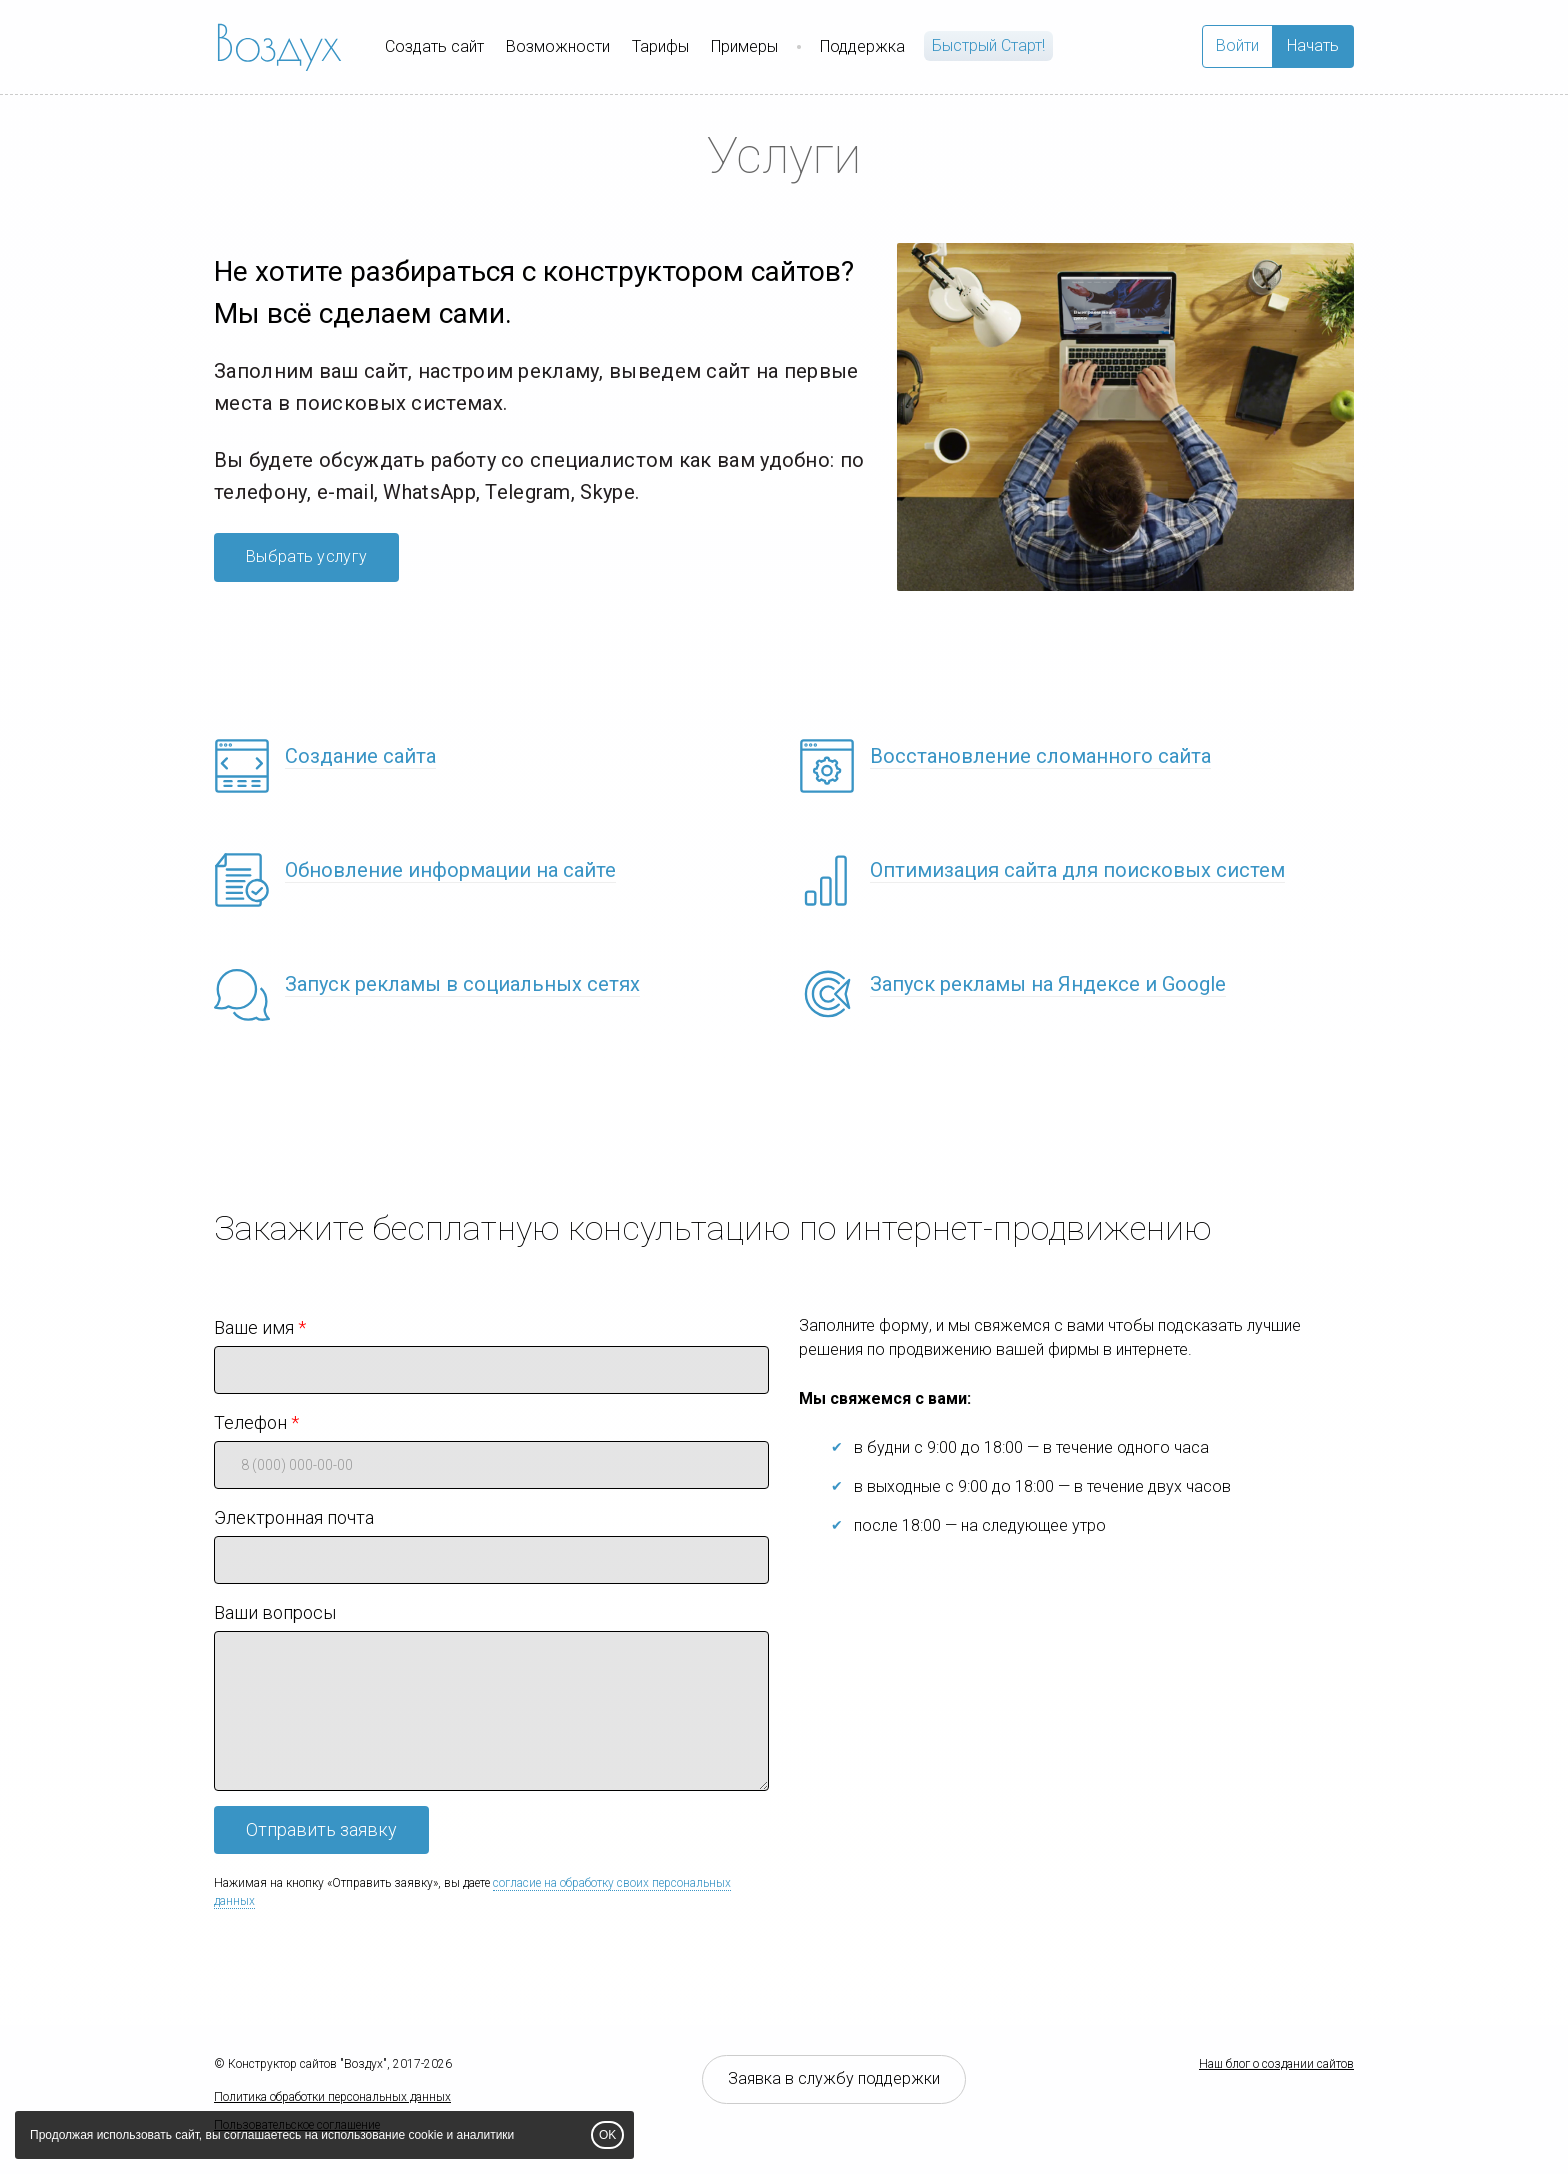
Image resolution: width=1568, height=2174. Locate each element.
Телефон (250, 1422)
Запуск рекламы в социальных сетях (462, 984)
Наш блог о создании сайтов (1276, 2064)
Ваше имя (254, 1327)
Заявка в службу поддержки (834, 2078)
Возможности (558, 46)
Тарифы (660, 46)
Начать (1313, 45)
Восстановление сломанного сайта (1040, 756)
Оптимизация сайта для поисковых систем (1077, 870)
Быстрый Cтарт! (988, 45)
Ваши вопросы (275, 1612)
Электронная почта (294, 1517)
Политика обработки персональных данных (332, 2097)
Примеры (744, 46)
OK (607, 2135)
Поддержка (862, 46)
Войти (1237, 45)
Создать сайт (434, 46)
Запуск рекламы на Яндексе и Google (1048, 984)
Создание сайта (360, 756)
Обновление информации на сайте (450, 870)
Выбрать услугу (306, 556)
